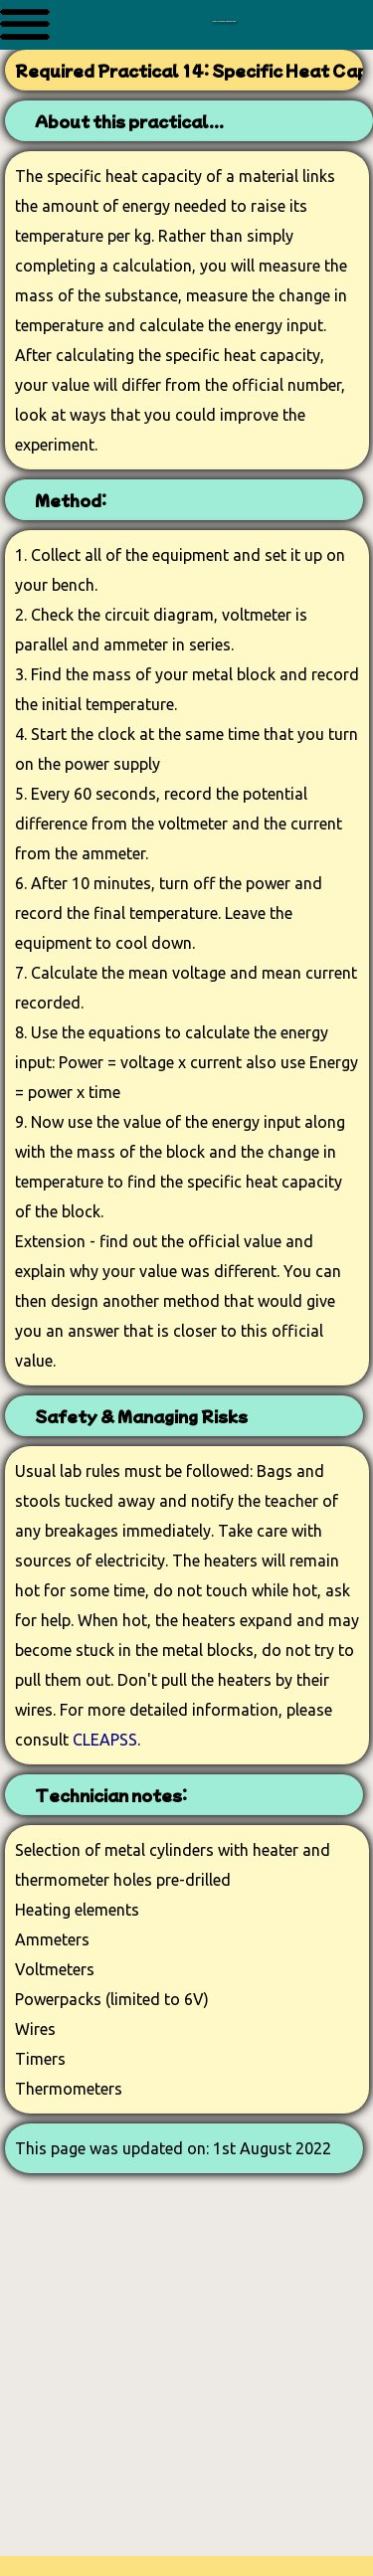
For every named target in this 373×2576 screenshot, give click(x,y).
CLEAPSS (105, 1739)
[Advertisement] (186, 2369)
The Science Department (224, 13)
